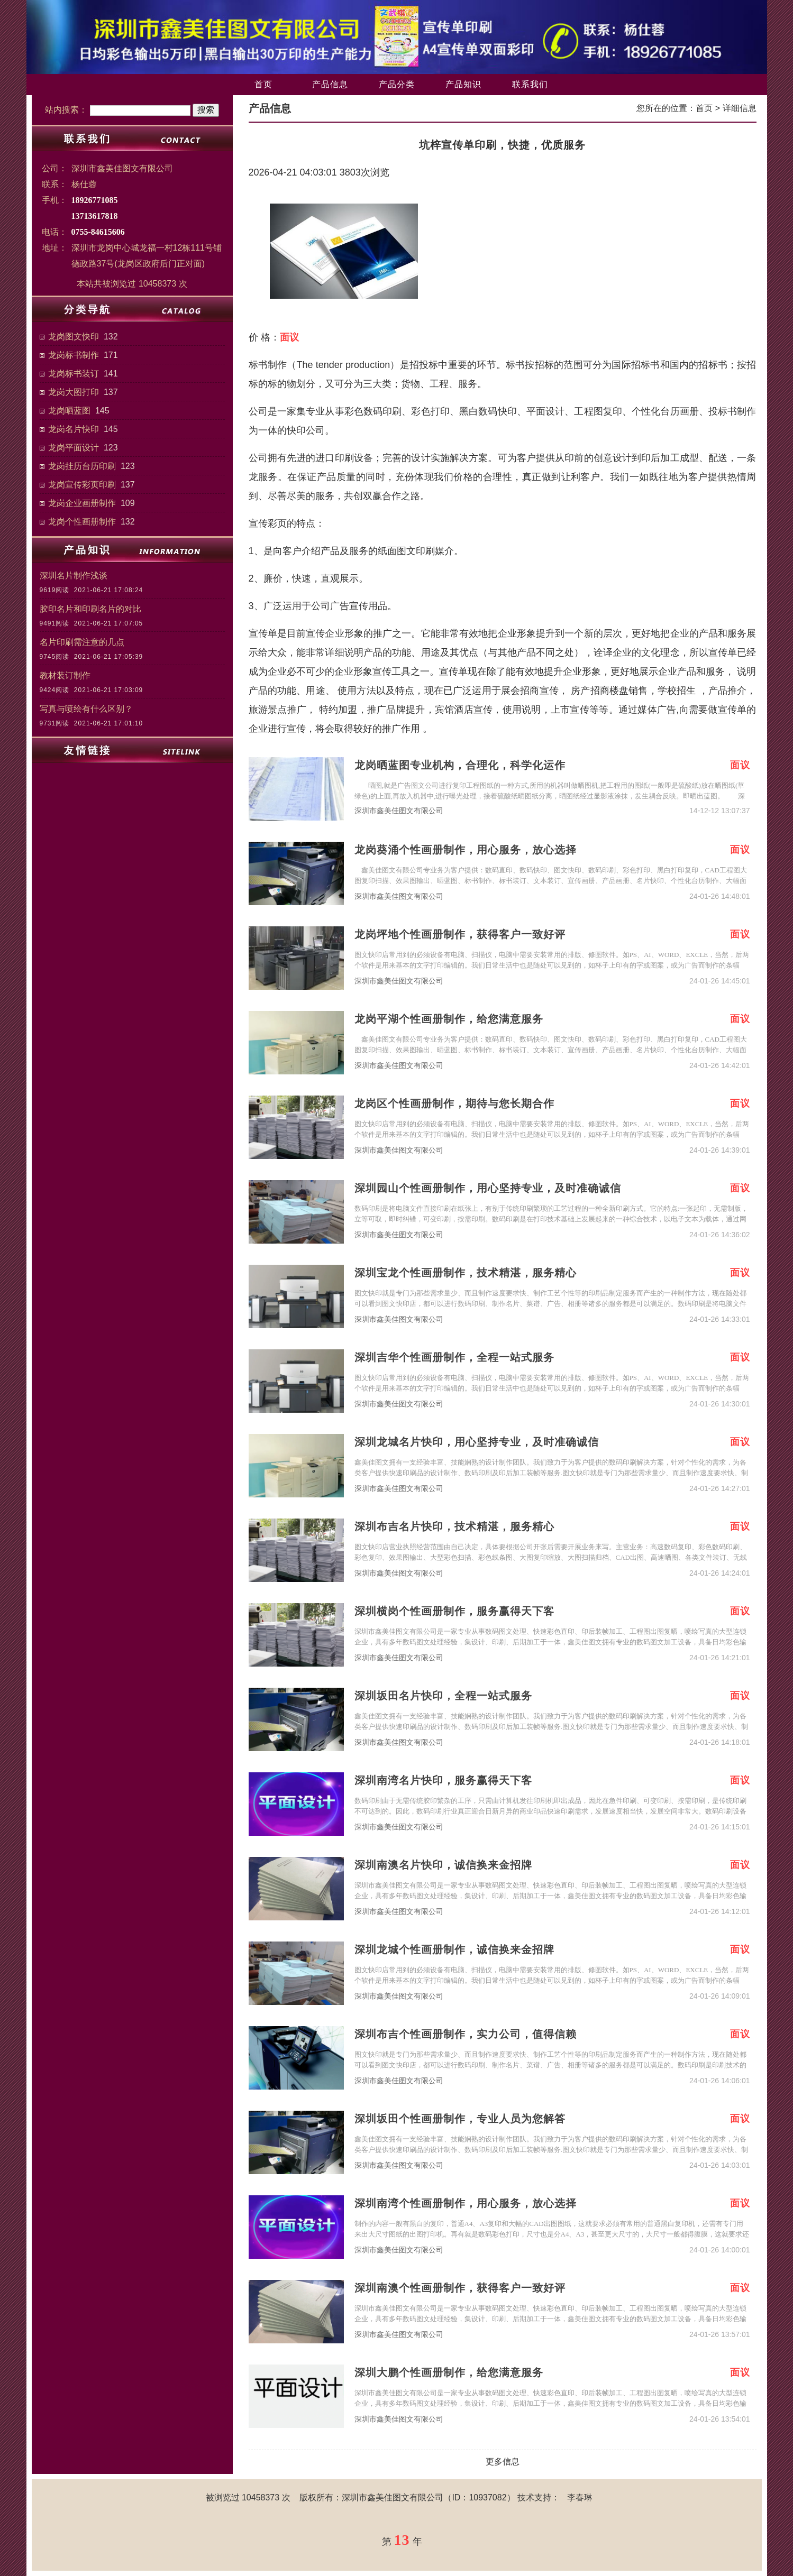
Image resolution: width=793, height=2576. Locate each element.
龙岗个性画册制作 (82, 521)
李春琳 (580, 2497)
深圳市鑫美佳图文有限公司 (398, 811)
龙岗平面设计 (73, 447)
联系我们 (530, 84)
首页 (263, 84)
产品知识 (463, 84)
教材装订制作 (65, 675)
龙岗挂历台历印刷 (82, 466)
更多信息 (502, 2461)
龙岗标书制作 (73, 355)
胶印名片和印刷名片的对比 (90, 608)
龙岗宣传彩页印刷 (82, 484)
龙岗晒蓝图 (69, 410)
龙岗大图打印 (73, 392)
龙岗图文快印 (73, 336)
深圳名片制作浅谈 (73, 575)
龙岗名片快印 (73, 429)
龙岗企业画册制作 (82, 503)
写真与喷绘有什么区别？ (86, 708)
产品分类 (397, 84)
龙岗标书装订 (73, 373)
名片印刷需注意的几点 (82, 642)
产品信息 (330, 84)
